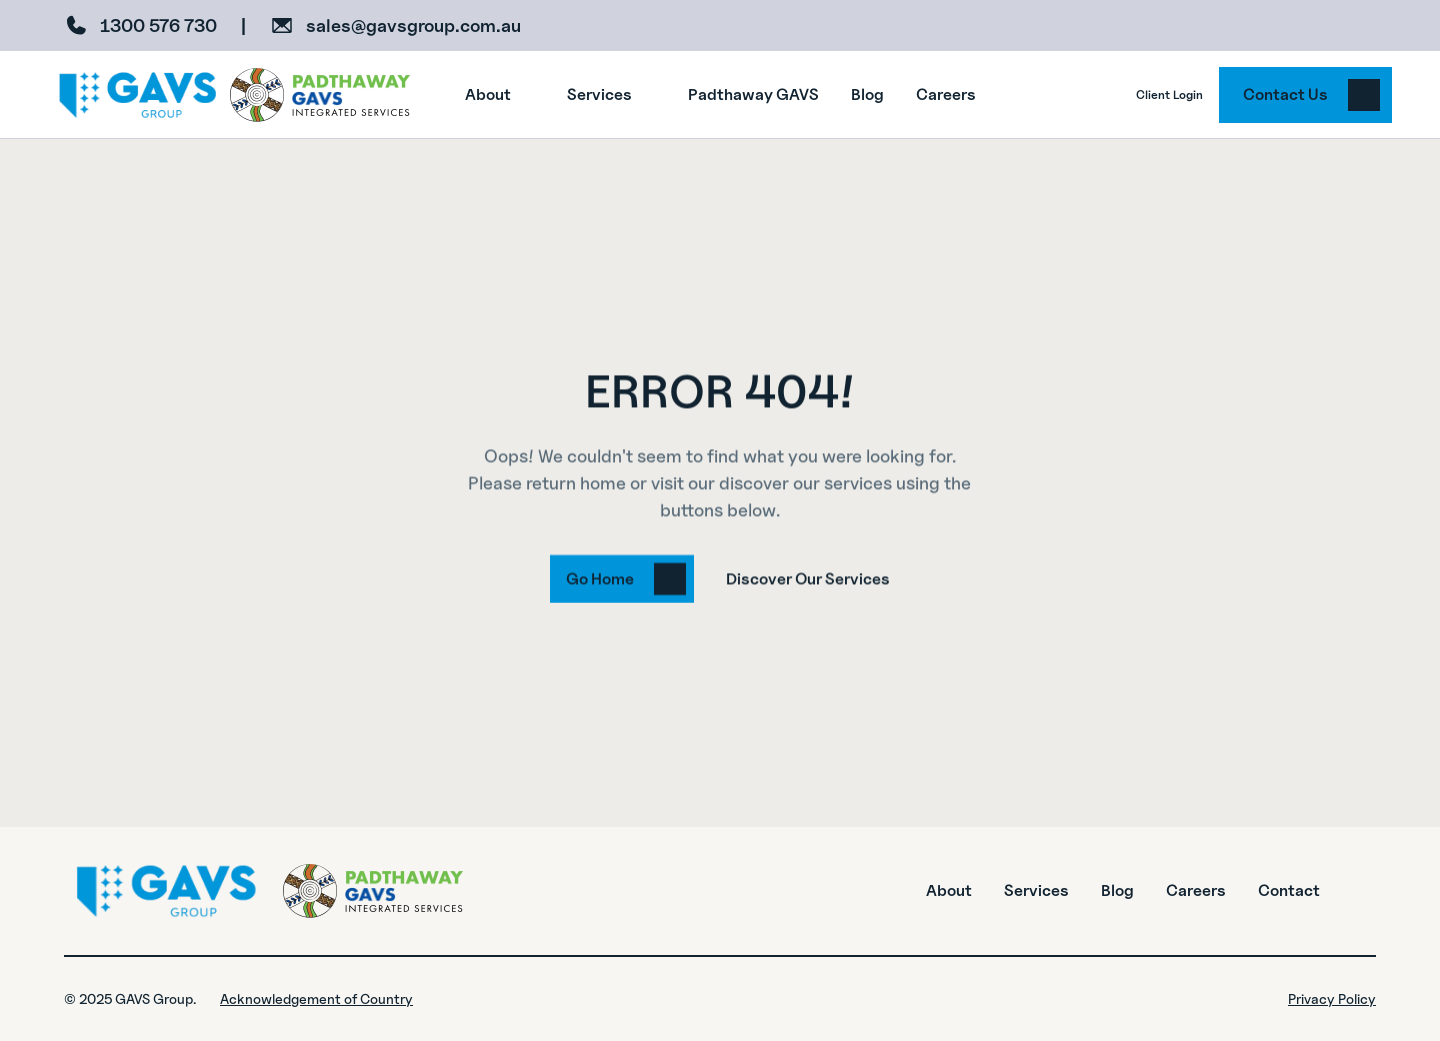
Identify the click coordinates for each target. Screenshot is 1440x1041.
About (949, 890)
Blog (1117, 890)
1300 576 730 (158, 25)
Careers (1196, 890)
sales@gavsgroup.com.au (413, 25)
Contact (1289, 890)
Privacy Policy (1332, 998)
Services (1036, 890)
